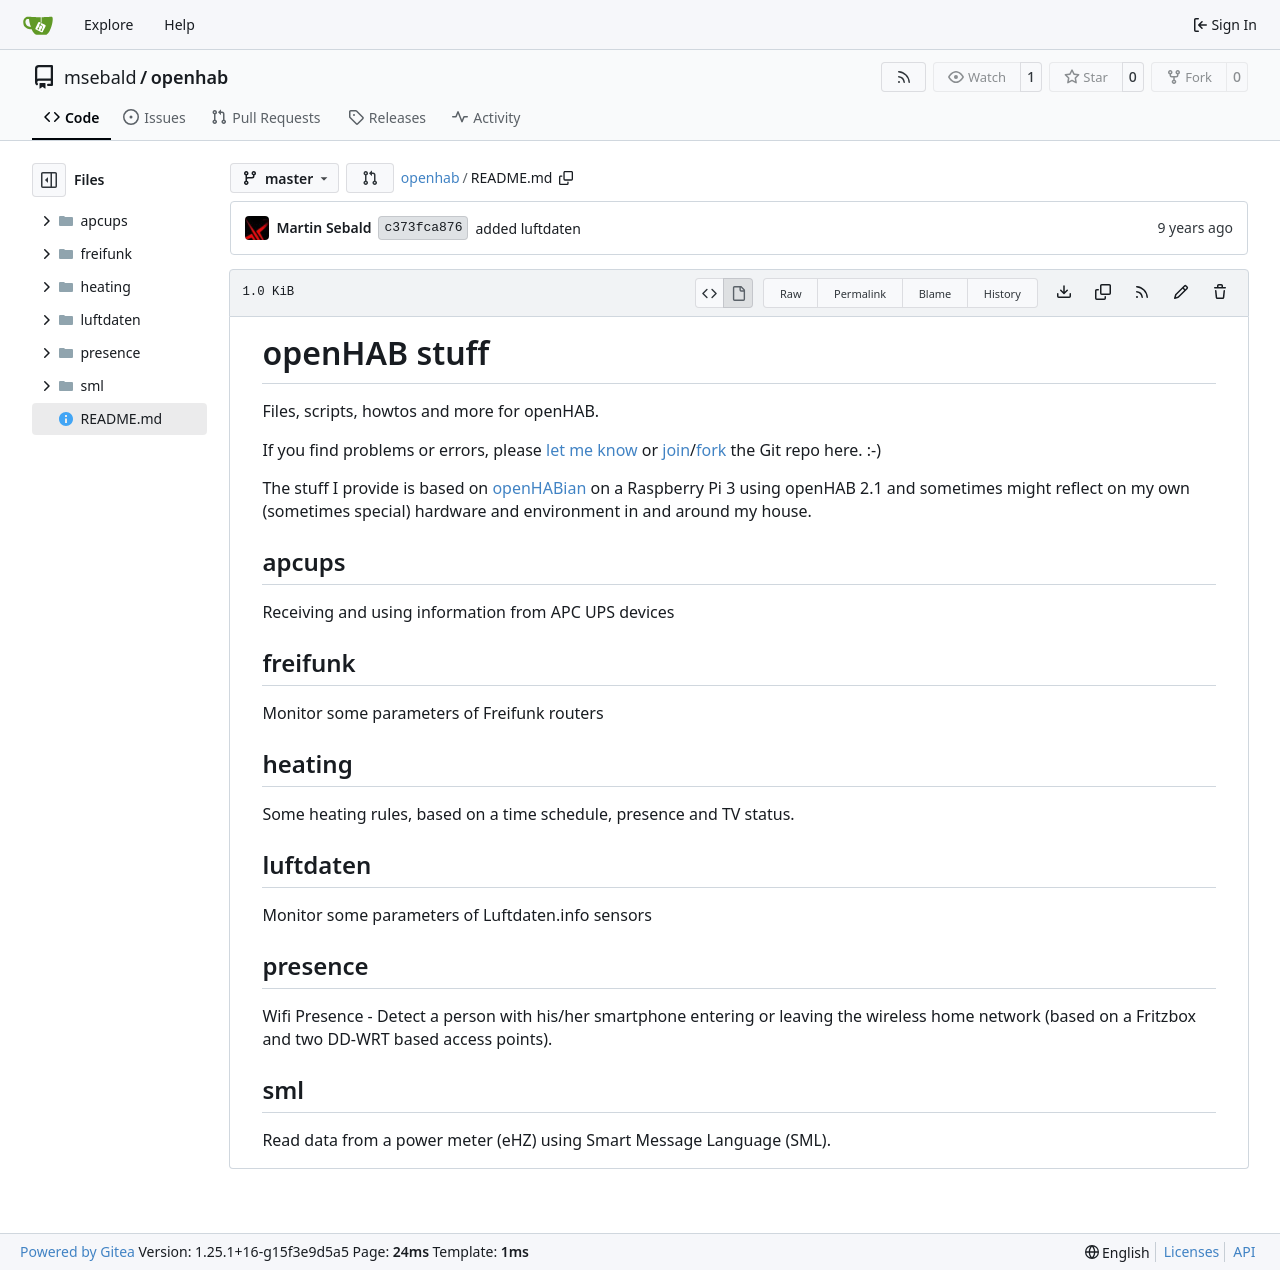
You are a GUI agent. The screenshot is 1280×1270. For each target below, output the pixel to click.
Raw (791, 293)
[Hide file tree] (49, 180)
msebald (100, 77)
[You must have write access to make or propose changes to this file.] (1220, 293)
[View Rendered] (738, 293)
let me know (592, 450)
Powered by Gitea (77, 1251)
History (1002, 293)
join (676, 450)
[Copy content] (1103, 293)
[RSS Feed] (904, 77)
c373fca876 (423, 227)
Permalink (860, 293)
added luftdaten (527, 228)
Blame (935, 293)
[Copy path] (566, 178)
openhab (190, 77)
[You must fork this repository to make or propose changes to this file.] (1181, 293)
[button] (370, 178)
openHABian (539, 488)
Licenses (1192, 1251)
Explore (108, 24)
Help (179, 24)
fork (711, 450)
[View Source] (709, 293)
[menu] (1117, 1252)
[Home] (38, 25)
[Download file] (1064, 293)
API (1244, 1251)
